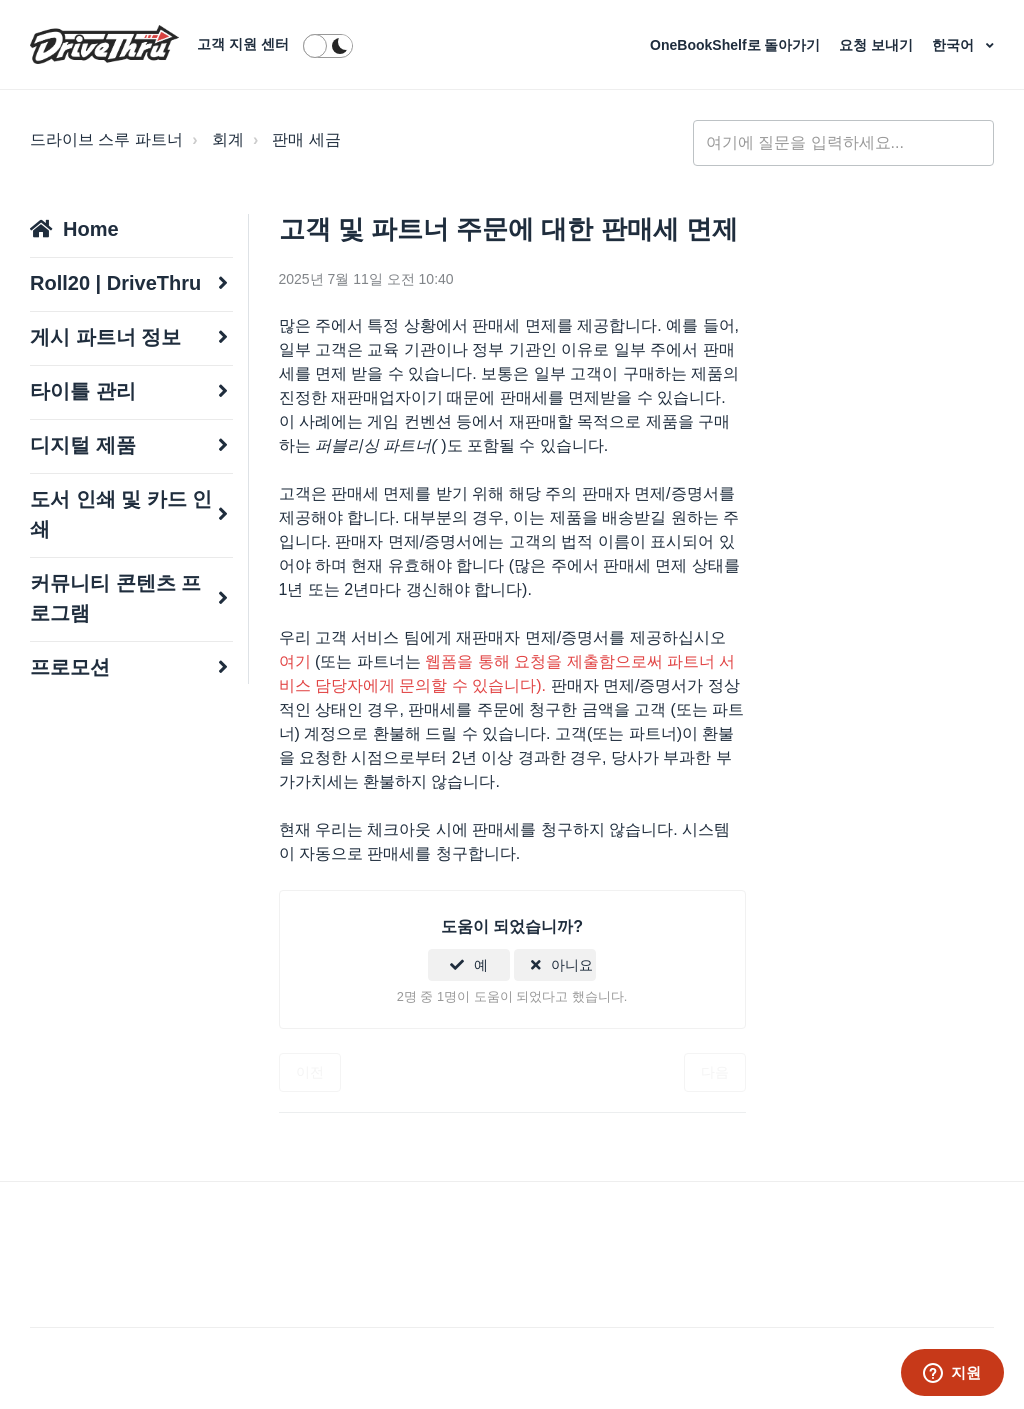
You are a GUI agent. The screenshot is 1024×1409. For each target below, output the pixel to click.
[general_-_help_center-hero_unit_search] (843, 143)
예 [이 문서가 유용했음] (481, 965)
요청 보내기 (878, 45)
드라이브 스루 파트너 (106, 139)
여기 (295, 661)
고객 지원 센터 (243, 44)
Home (91, 229)
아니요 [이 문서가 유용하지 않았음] (572, 965)
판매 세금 (306, 139)
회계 (228, 139)
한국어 (955, 45)
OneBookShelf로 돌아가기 (737, 45)
